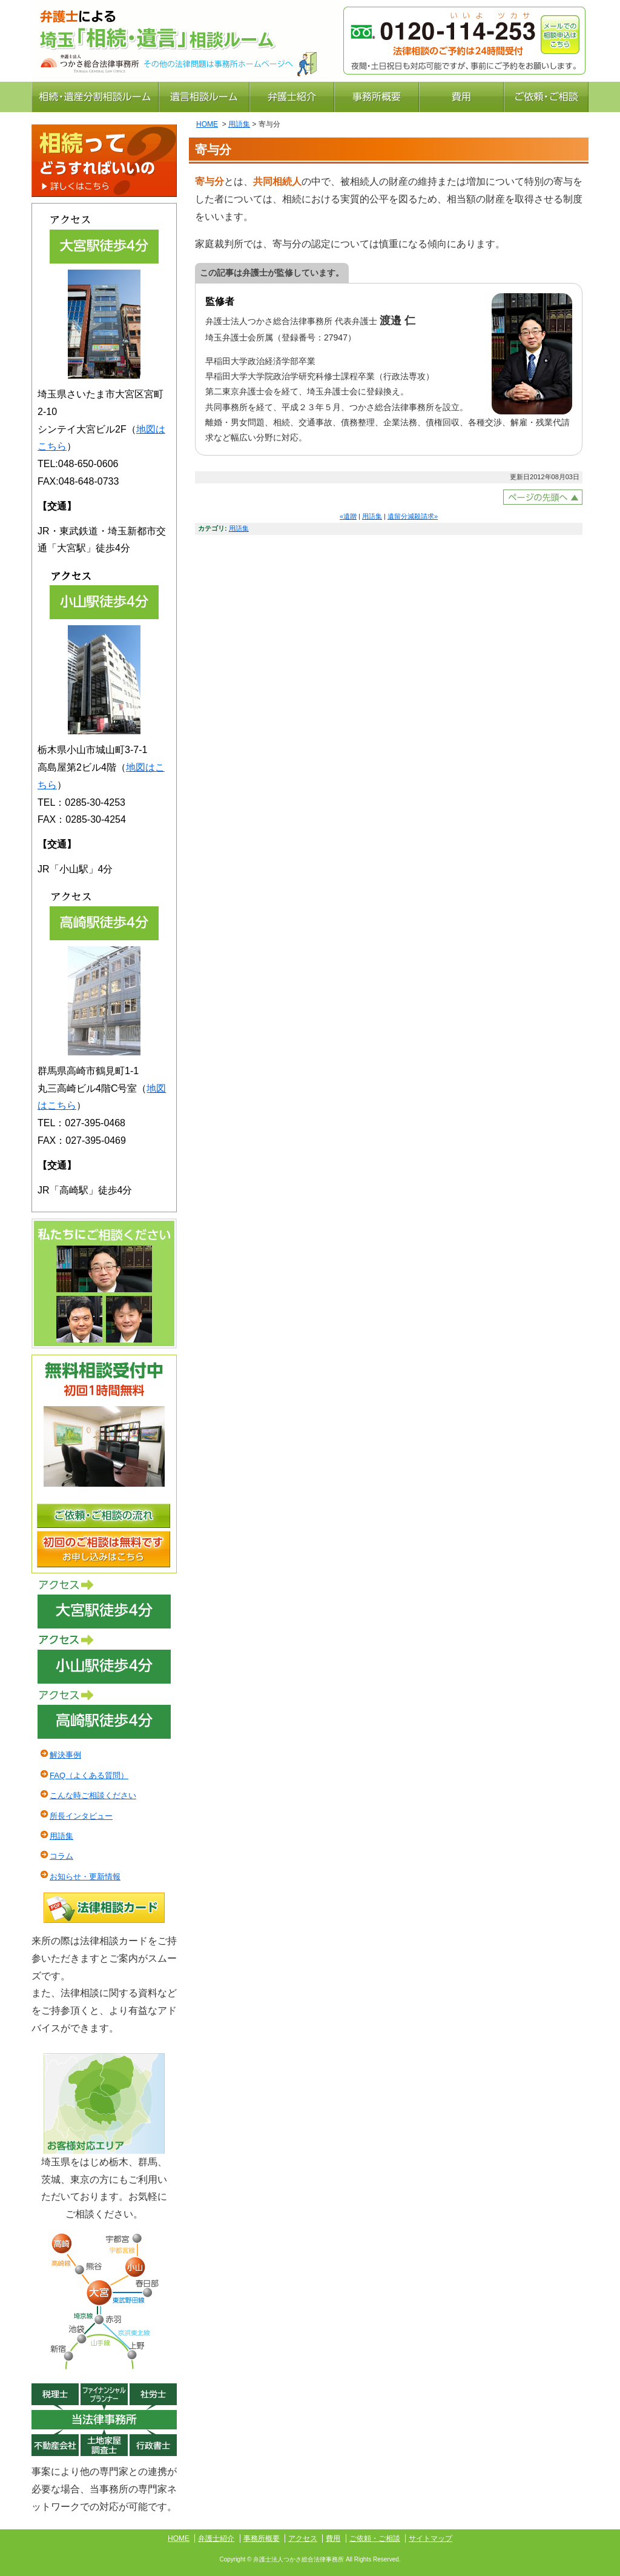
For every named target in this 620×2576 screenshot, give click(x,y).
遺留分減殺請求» (413, 516)
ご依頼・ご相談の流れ (103, 1516)
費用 (461, 97)
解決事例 (65, 1754)
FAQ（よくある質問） (89, 1775)
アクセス (104, 1603)
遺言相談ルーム (204, 97)
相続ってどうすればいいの (104, 160)
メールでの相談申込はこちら (560, 34)
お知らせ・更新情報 (85, 1876)
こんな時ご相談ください (93, 1795)
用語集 (239, 124)
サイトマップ (430, 2538)
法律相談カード (104, 1908)
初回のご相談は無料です (103, 1549)
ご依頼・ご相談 (546, 97)
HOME (207, 124)
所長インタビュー (81, 1816)
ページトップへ (542, 497)
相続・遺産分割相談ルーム (95, 97)
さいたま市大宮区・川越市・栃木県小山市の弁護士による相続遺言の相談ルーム (185, 25)
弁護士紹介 (291, 97)
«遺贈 (348, 516)
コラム (61, 1856)
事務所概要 (376, 97)
